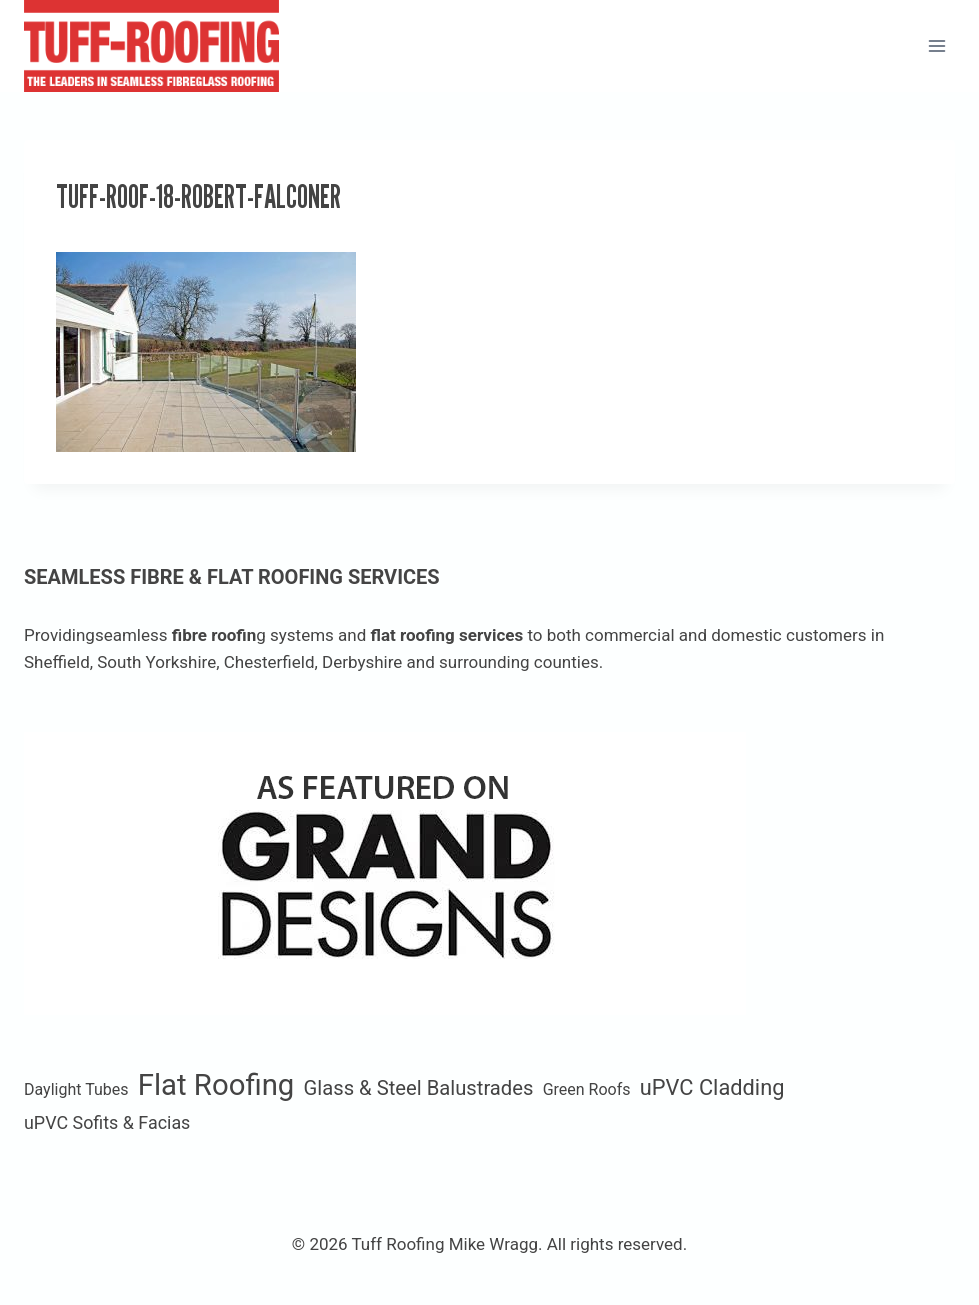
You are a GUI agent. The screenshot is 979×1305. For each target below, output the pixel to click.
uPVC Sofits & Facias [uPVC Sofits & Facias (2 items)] (107, 1122)
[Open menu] (936, 45)
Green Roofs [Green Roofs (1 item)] (587, 1089)
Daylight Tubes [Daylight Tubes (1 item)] (76, 1089)
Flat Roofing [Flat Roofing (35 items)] (216, 1085)
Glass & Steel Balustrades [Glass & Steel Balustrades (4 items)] (419, 1088)
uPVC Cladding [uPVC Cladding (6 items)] (712, 1087)
